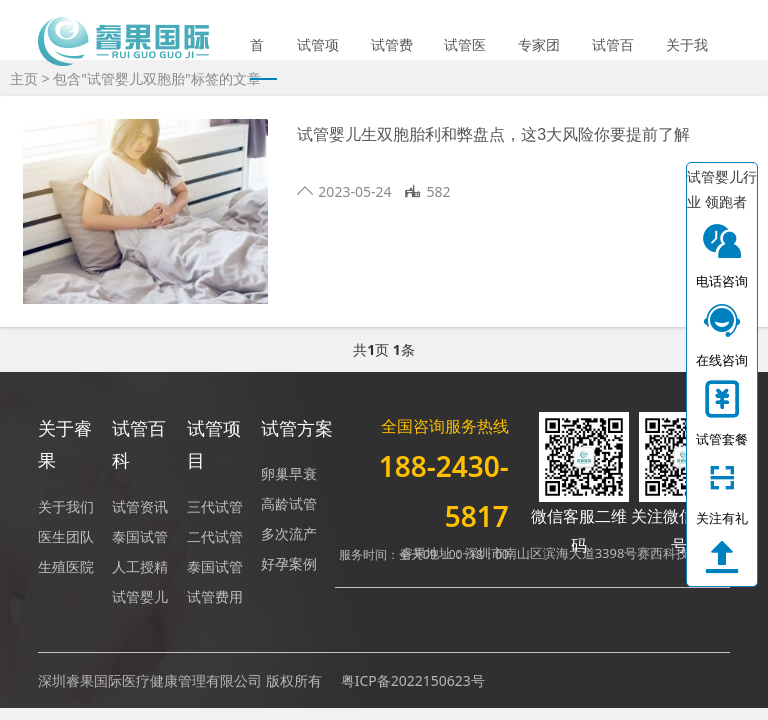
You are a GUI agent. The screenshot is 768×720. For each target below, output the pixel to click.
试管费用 (392, 57)
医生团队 (66, 536)
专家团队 (539, 57)
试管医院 (465, 57)
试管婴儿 (140, 596)
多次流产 (289, 533)
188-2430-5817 (444, 491)
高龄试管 (289, 503)
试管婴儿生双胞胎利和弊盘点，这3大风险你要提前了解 (493, 134)
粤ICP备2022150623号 (413, 680)
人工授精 (140, 566)
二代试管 (215, 536)
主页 (24, 78)
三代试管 (215, 506)
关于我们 (687, 57)
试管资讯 (140, 506)
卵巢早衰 (289, 473)
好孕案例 (289, 563)
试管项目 (318, 57)
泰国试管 (140, 536)
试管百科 (613, 57)
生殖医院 (66, 566)
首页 (257, 57)
